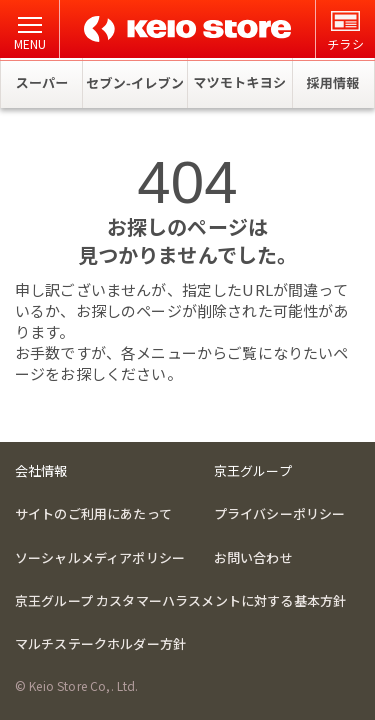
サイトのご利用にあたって (93, 513)
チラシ (345, 31)
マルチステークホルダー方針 (100, 643)
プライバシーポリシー (280, 513)
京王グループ (253, 470)
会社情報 (41, 470)
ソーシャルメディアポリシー (100, 557)
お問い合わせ (253, 557)
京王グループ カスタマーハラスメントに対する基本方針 (180, 600)
